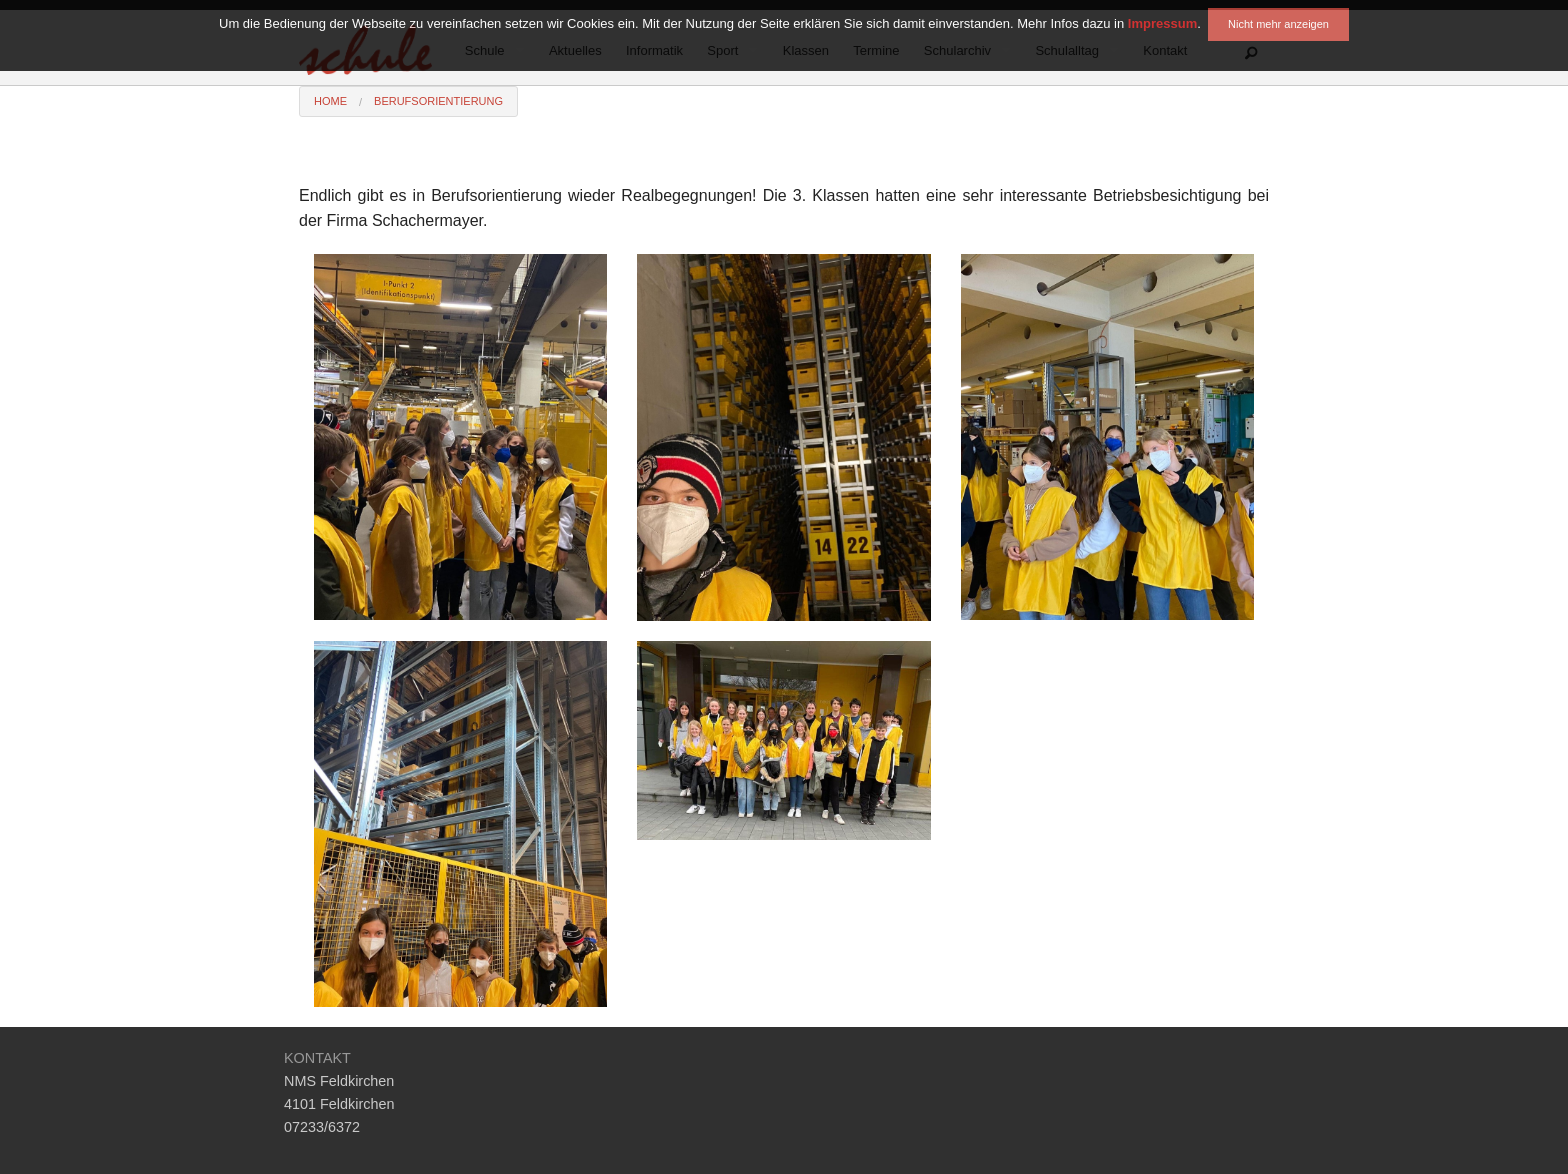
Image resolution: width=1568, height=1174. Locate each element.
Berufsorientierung (438, 101)
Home (330, 101)
